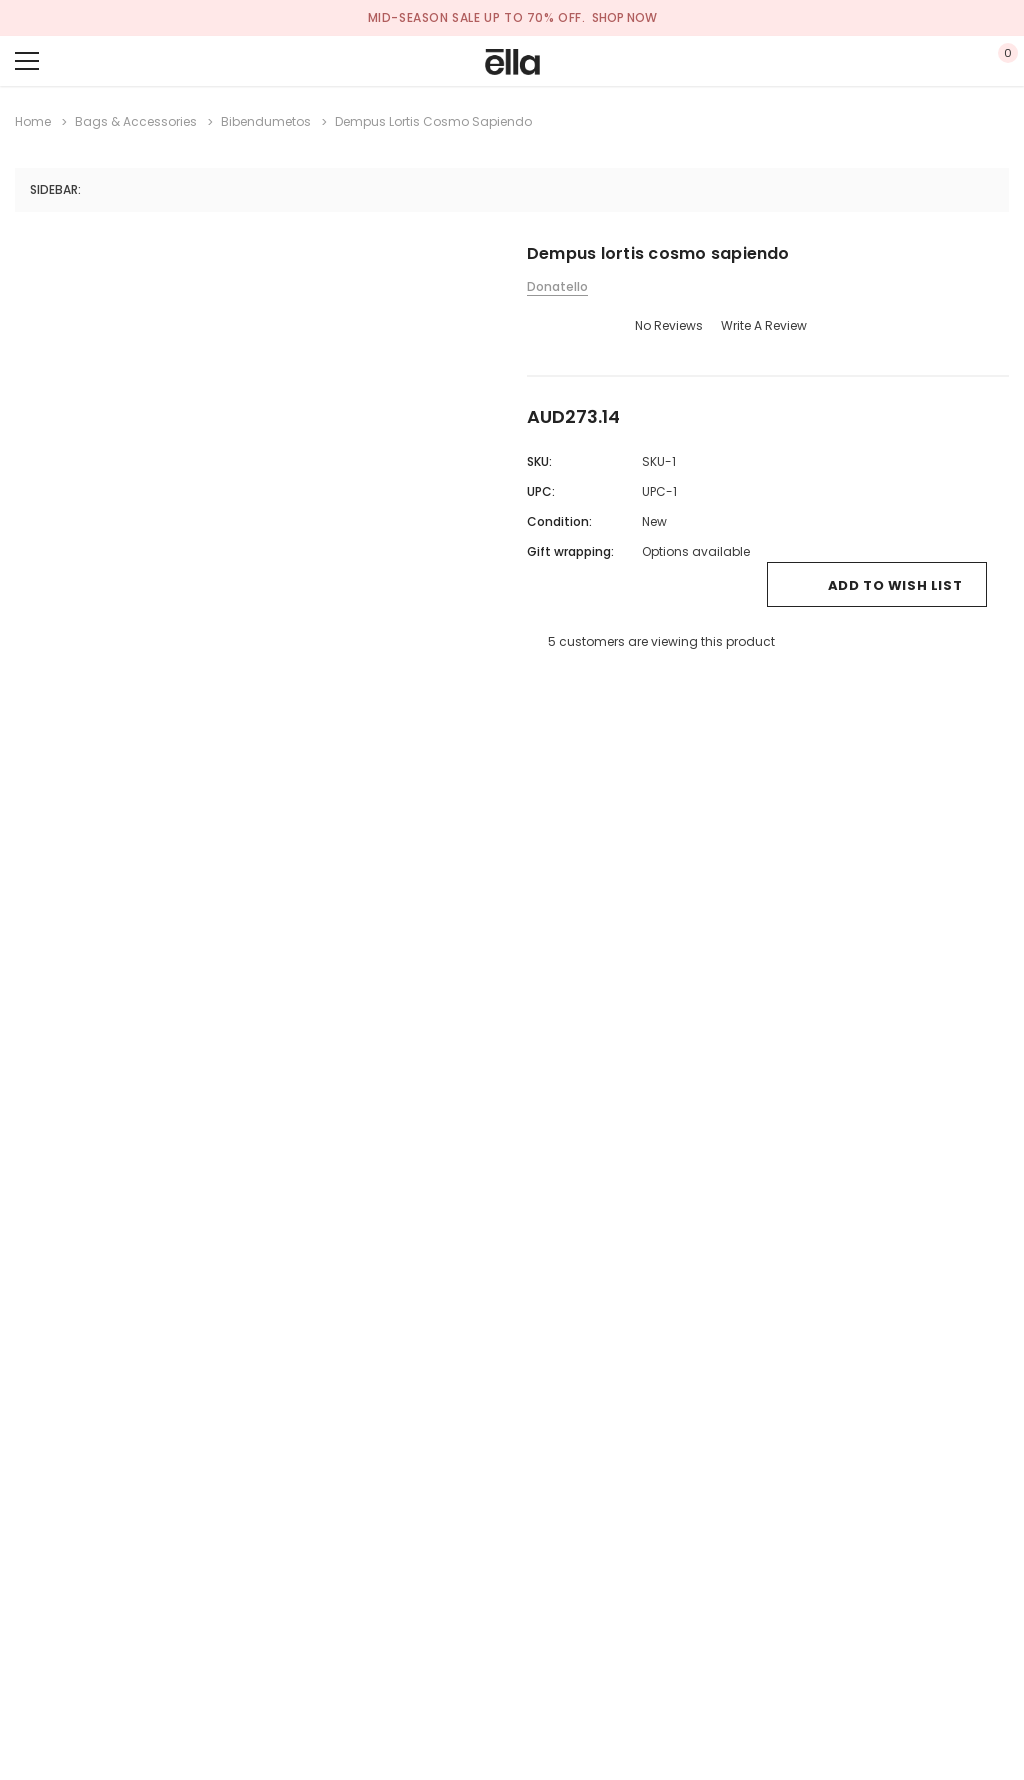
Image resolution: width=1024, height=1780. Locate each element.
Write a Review (764, 325)
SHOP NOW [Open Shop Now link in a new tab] (624, 17)
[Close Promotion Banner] (1010, 18)
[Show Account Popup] (940, 61)
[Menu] (27, 61)
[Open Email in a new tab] (564, 684)
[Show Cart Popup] (999, 61)
